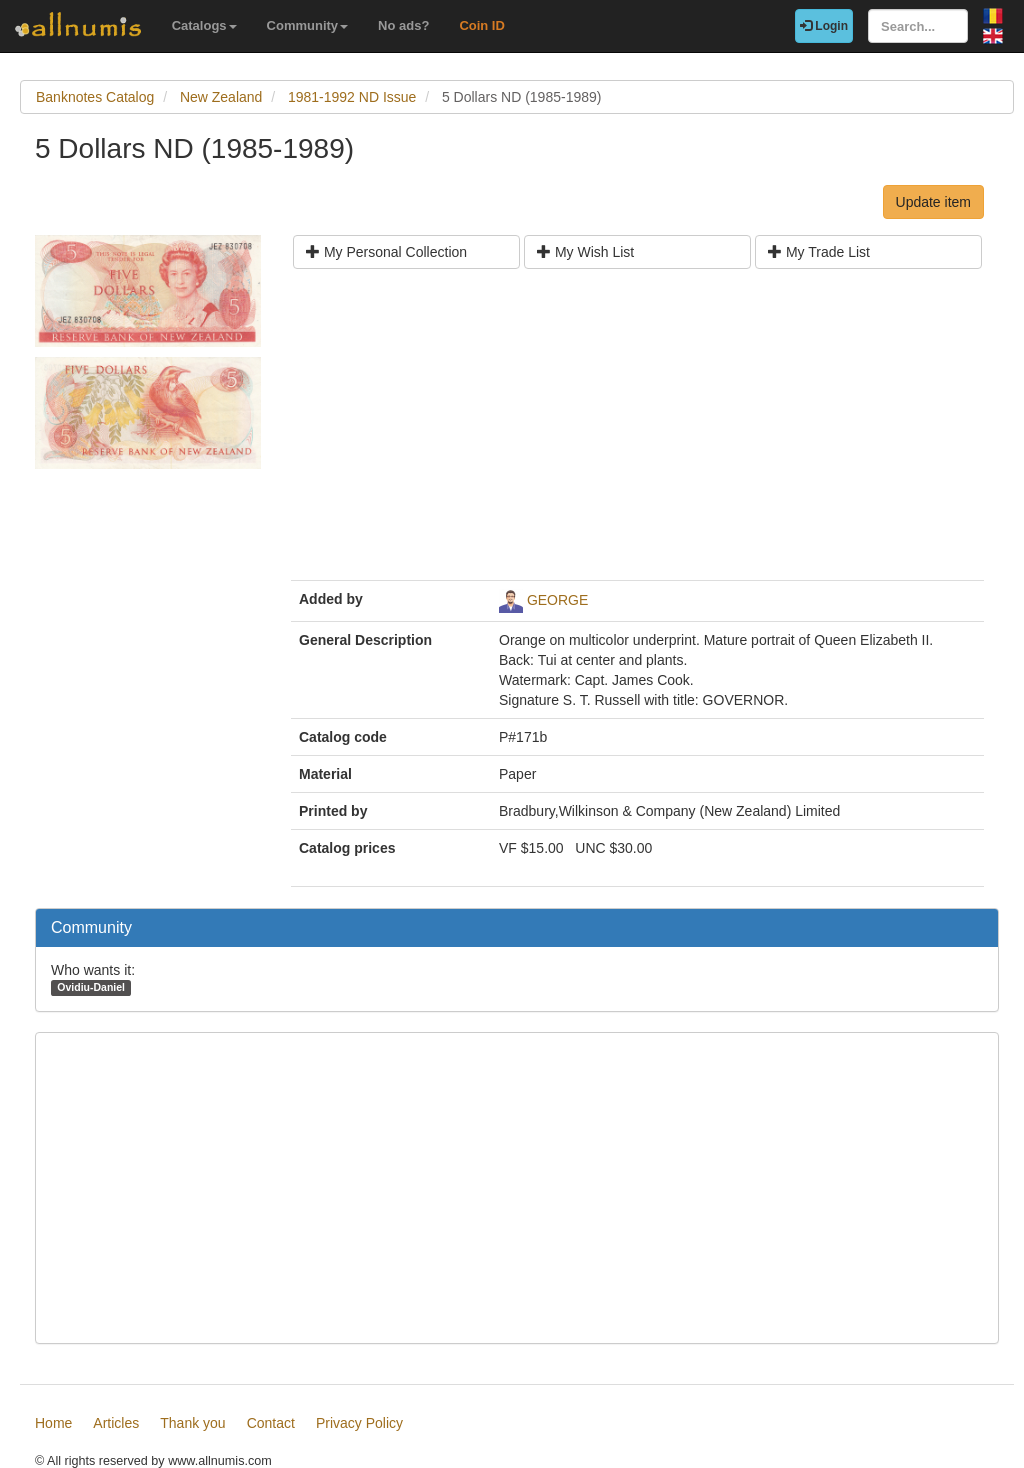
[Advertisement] (637, 432)
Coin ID (482, 25)
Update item (933, 202)
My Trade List (819, 252)
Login (824, 26)
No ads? (403, 25)
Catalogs (204, 25)
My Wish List (585, 252)
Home (53, 1423)
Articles (116, 1423)
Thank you (192, 1423)
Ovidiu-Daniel (91, 987)
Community (308, 25)
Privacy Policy (359, 1423)
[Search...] (918, 26)
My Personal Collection (386, 252)
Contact (271, 1423)
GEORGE (557, 600)
